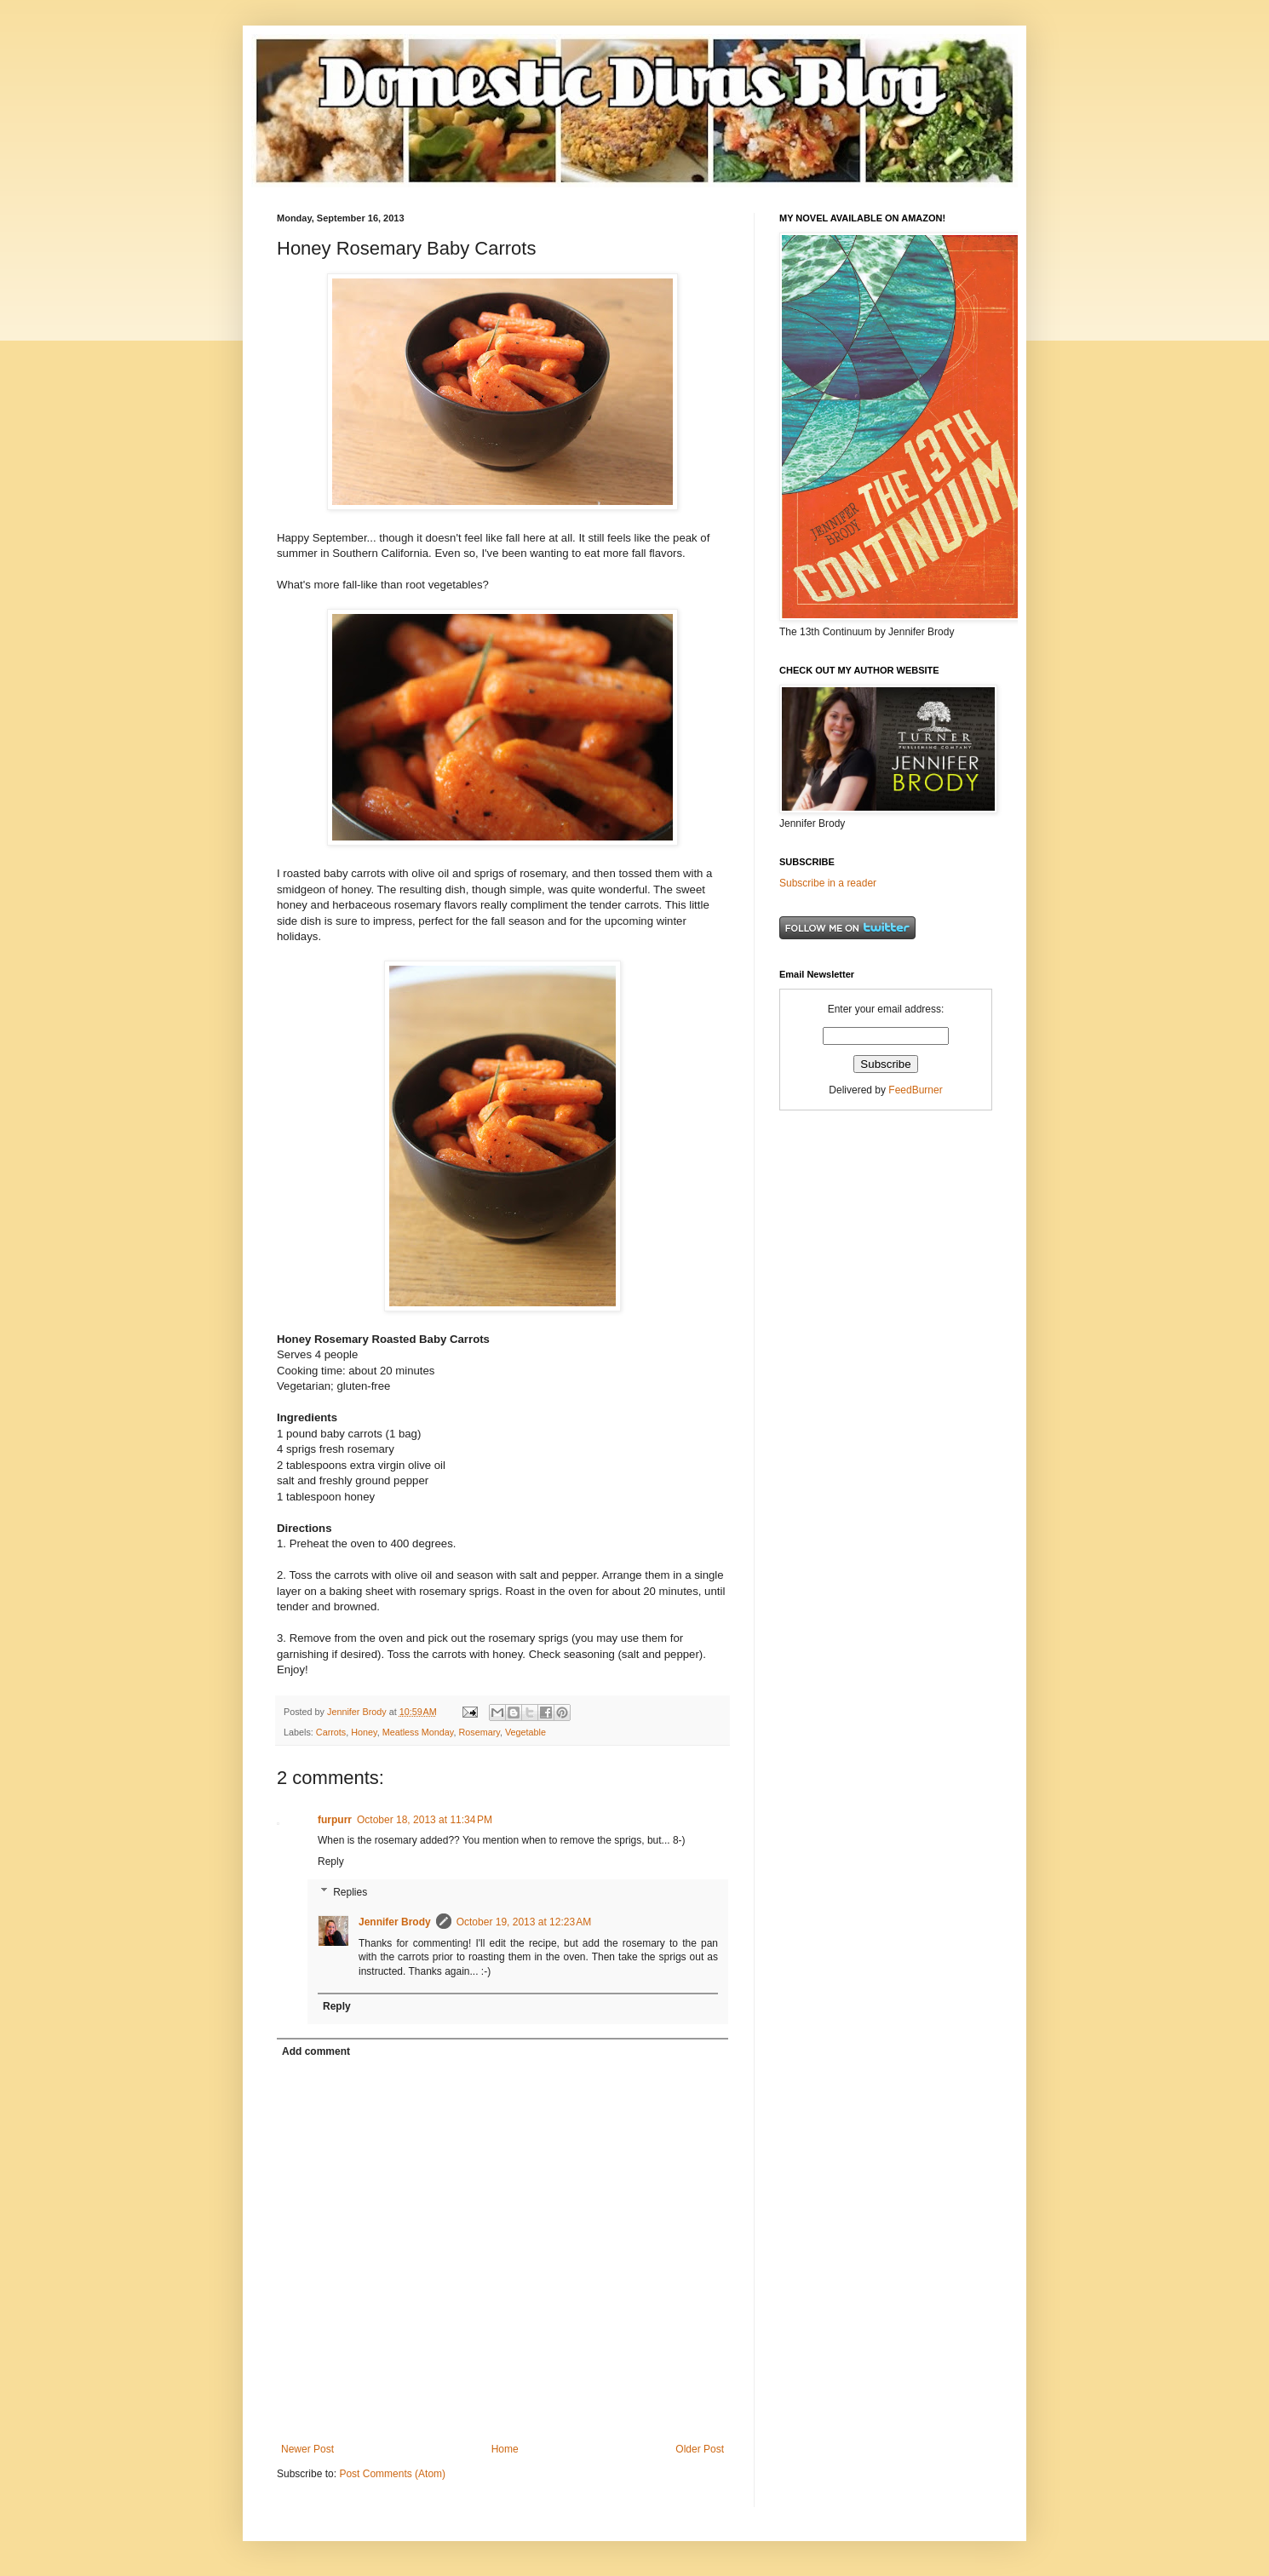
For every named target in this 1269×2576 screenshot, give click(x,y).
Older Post (699, 2449)
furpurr (335, 1820)
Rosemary (478, 1732)
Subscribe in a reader (827, 883)
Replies (350, 1892)
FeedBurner (915, 1090)
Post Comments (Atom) (392, 2474)
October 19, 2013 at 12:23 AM (523, 1922)
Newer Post (307, 2449)
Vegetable (525, 1732)
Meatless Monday (418, 1732)
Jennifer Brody (395, 1922)
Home (505, 2449)
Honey (363, 1732)
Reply (331, 1861)
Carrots (331, 1732)
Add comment (316, 2051)
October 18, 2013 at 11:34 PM (424, 1820)
